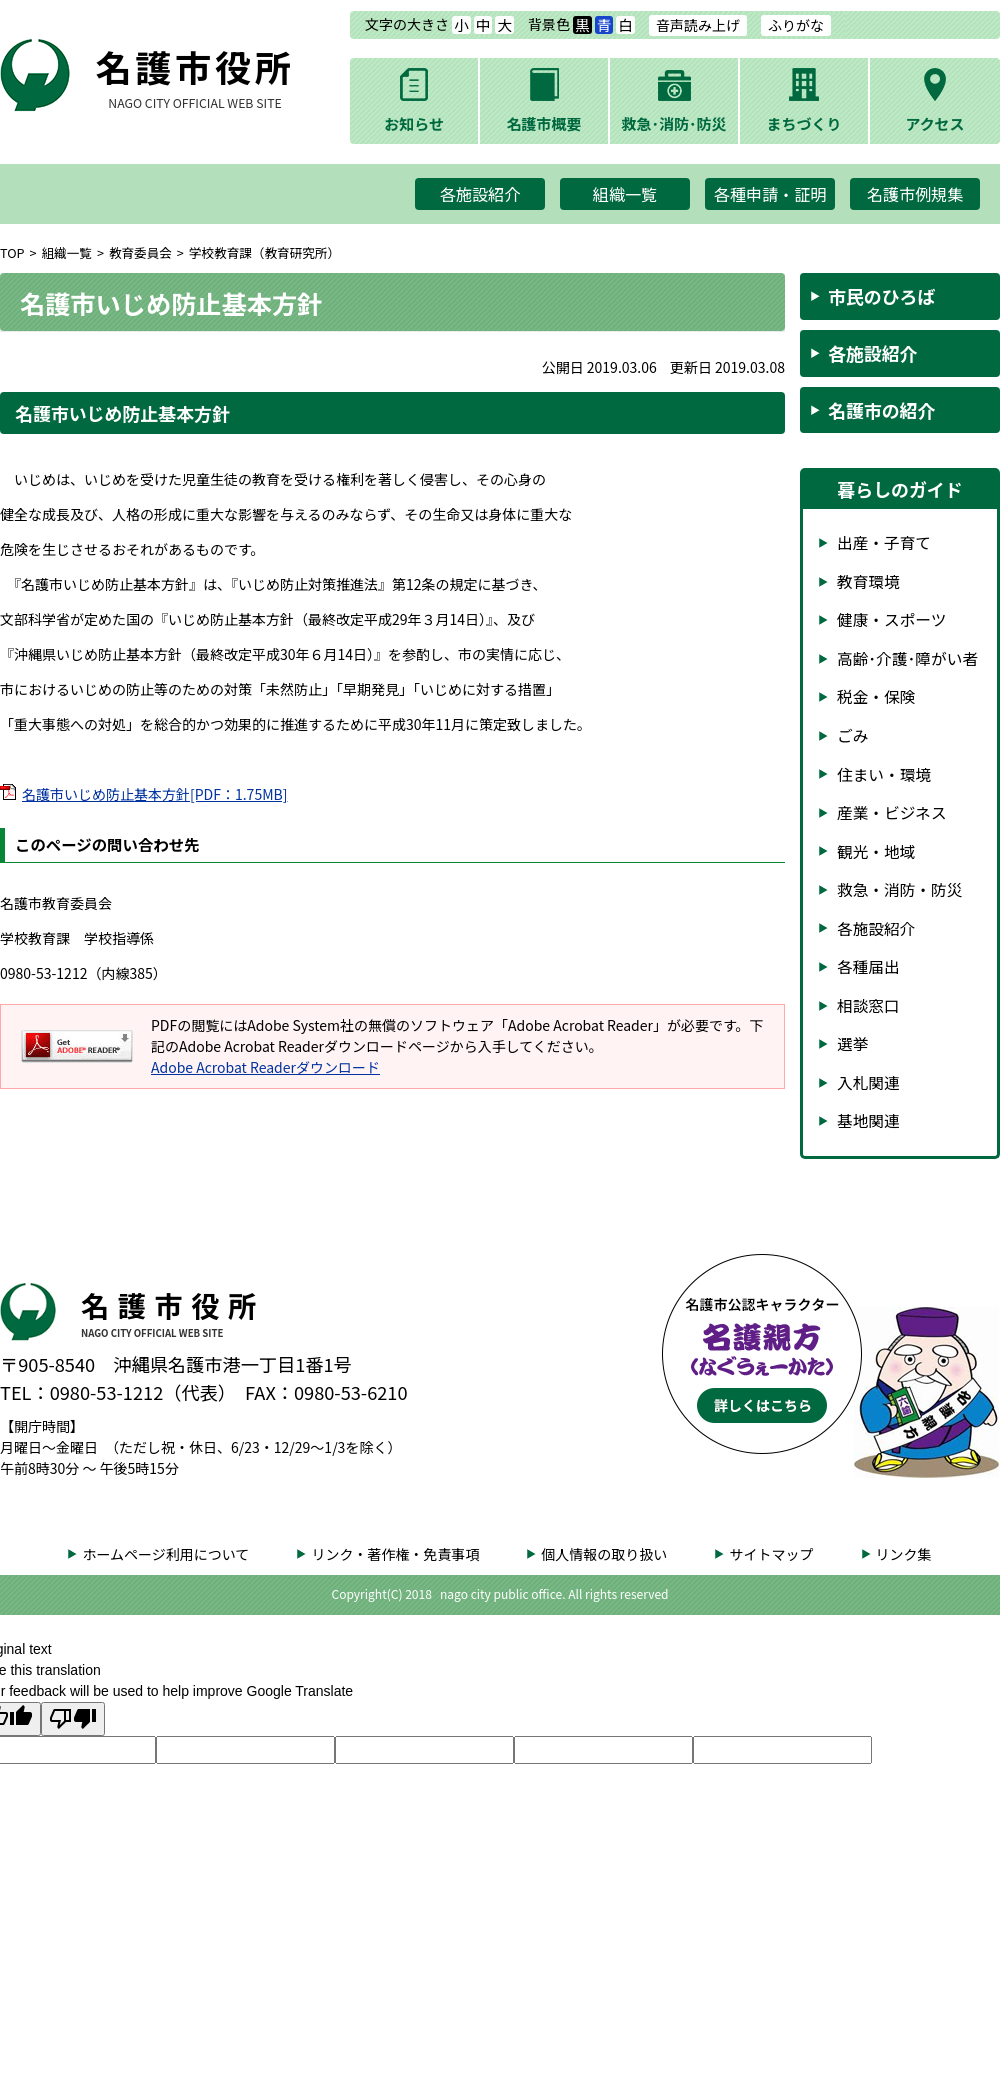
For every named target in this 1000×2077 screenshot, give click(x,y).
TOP (12, 252)
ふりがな (796, 25)
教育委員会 (140, 252)
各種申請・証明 (770, 194)
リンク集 (904, 1554)
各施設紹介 (480, 194)
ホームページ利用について (165, 1554)
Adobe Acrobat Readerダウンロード (265, 1067)
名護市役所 (195, 76)
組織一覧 (625, 194)
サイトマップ (771, 1554)
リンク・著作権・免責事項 (395, 1554)
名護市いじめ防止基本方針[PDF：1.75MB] (154, 794)
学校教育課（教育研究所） (264, 252)
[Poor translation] (73, 1719)
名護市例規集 (915, 194)
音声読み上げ (698, 25)
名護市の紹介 (881, 410)
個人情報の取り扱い (604, 1554)
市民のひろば (881, 296)
